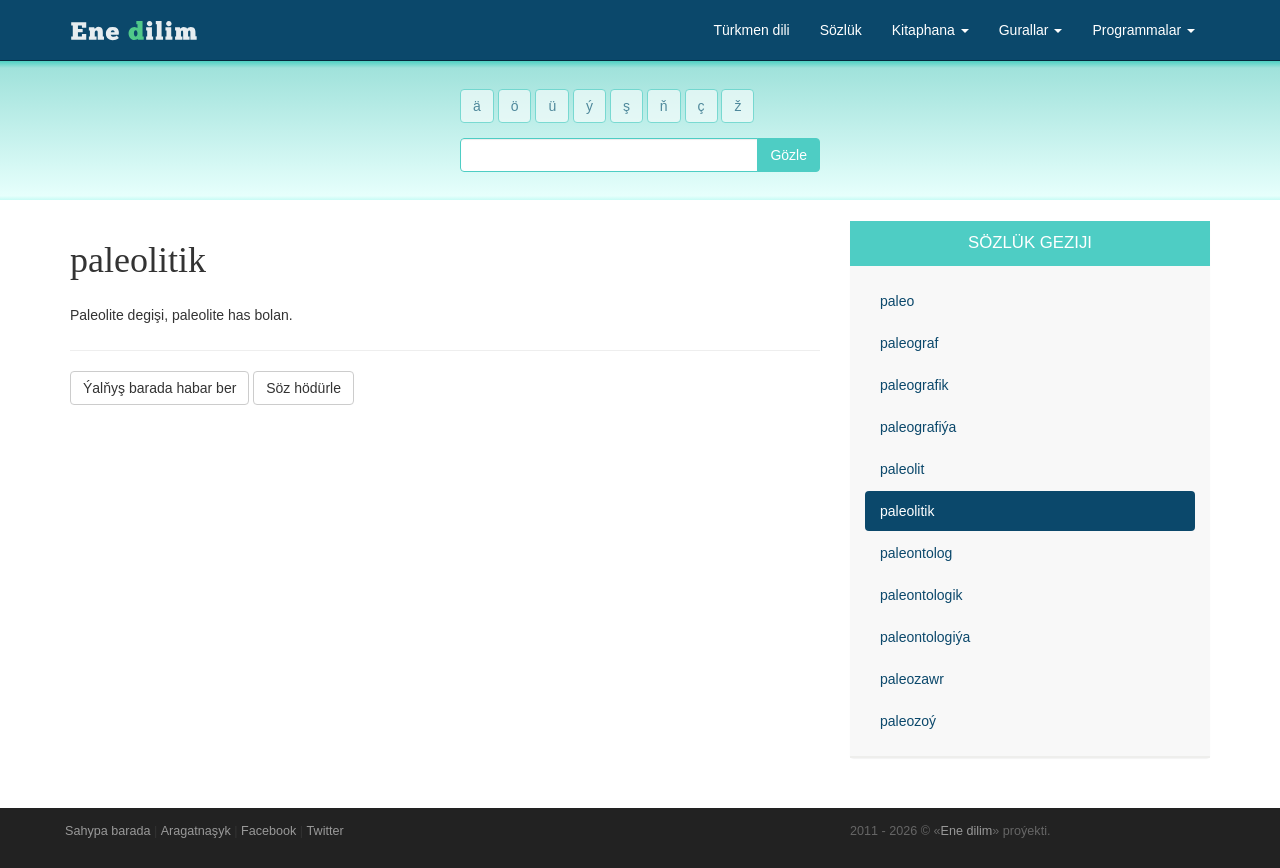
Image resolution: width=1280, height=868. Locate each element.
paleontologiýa (925, 637)
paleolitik (907, 511)
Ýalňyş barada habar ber (159, 388)
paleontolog (916, 553)
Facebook (268, 831)
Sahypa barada (107, 831)
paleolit (902, 469)
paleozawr (912, 679)
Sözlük (841, 30)
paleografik (914, 385)
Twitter (325, 831)
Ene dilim (967, 831)
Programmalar (1143, 30)
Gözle (788, 155)
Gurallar (1031, 30)
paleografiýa (918, 427)
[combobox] (609, 155)
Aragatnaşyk (196, 831)
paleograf (909, 343)
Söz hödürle (303, 388)
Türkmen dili (751, 30)
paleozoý (908, 721)
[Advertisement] (445, 559)
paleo (897, 301)
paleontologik (921, 595)
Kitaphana (930, 30)
